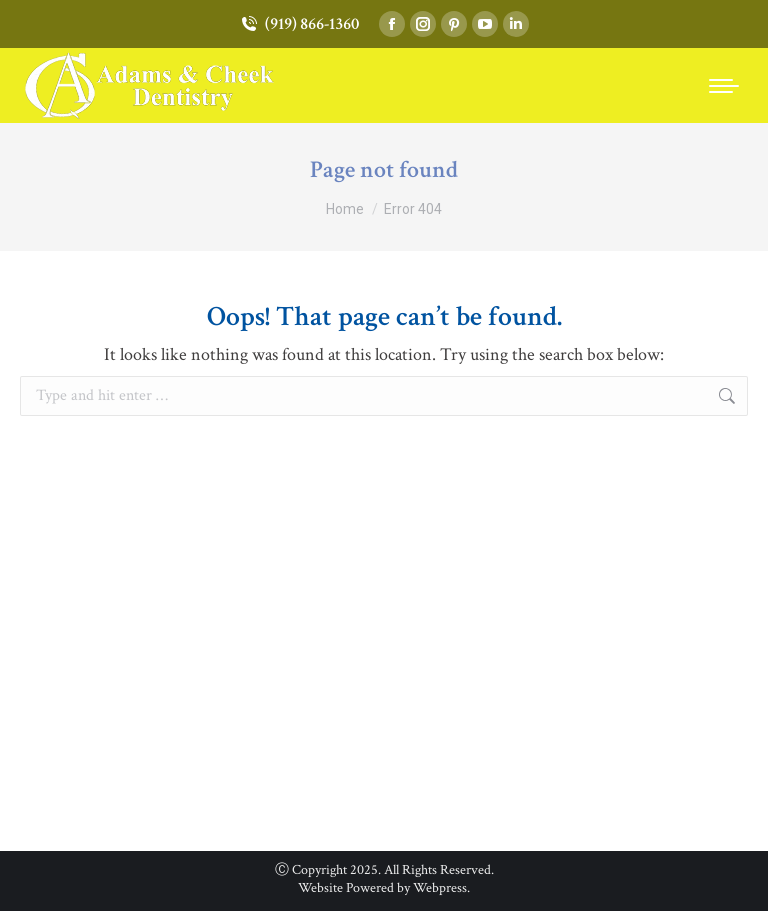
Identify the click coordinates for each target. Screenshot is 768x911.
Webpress (440, 888)
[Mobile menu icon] (724, 86)
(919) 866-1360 (299, 24)
